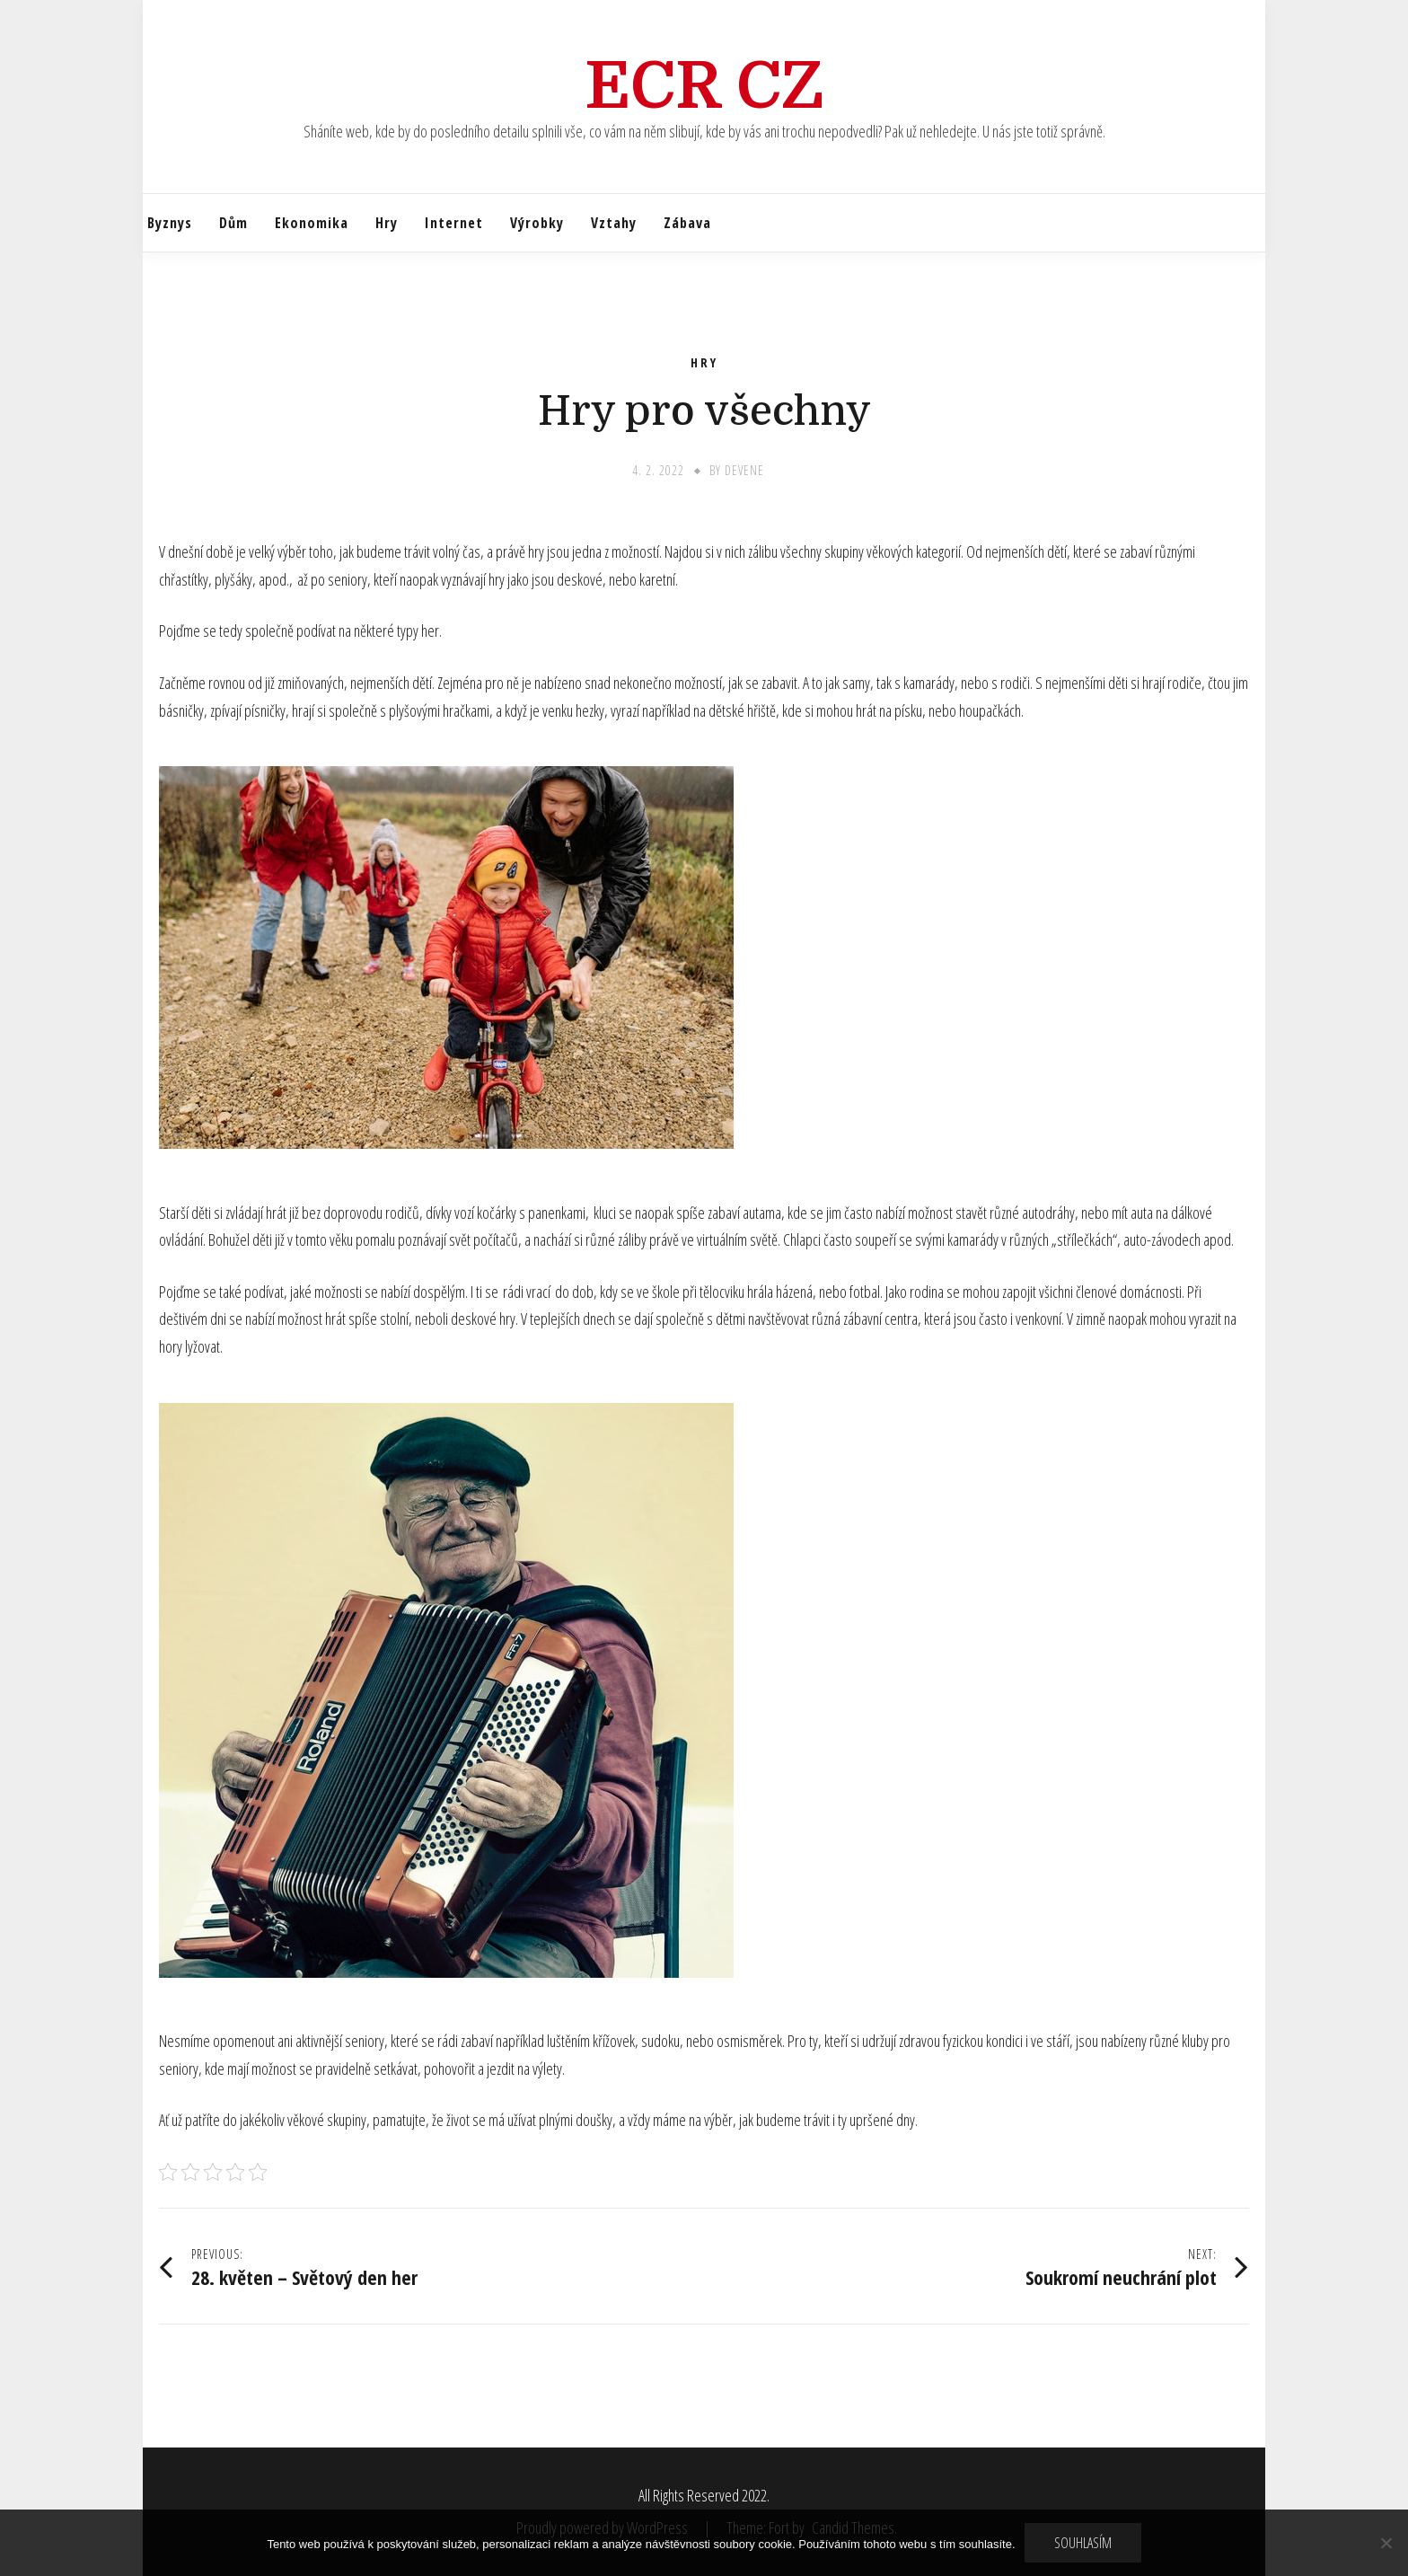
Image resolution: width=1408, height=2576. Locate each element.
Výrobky (537, 223)
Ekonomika (311, 223)
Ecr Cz (704, 86)
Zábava (687, 223)
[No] (1386, 2543)
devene (744, 470)
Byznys (169, 223)
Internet (454, 223)
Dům (233, 223)
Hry (386, 223)
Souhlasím (1083, 2543)
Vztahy (614, 223)
